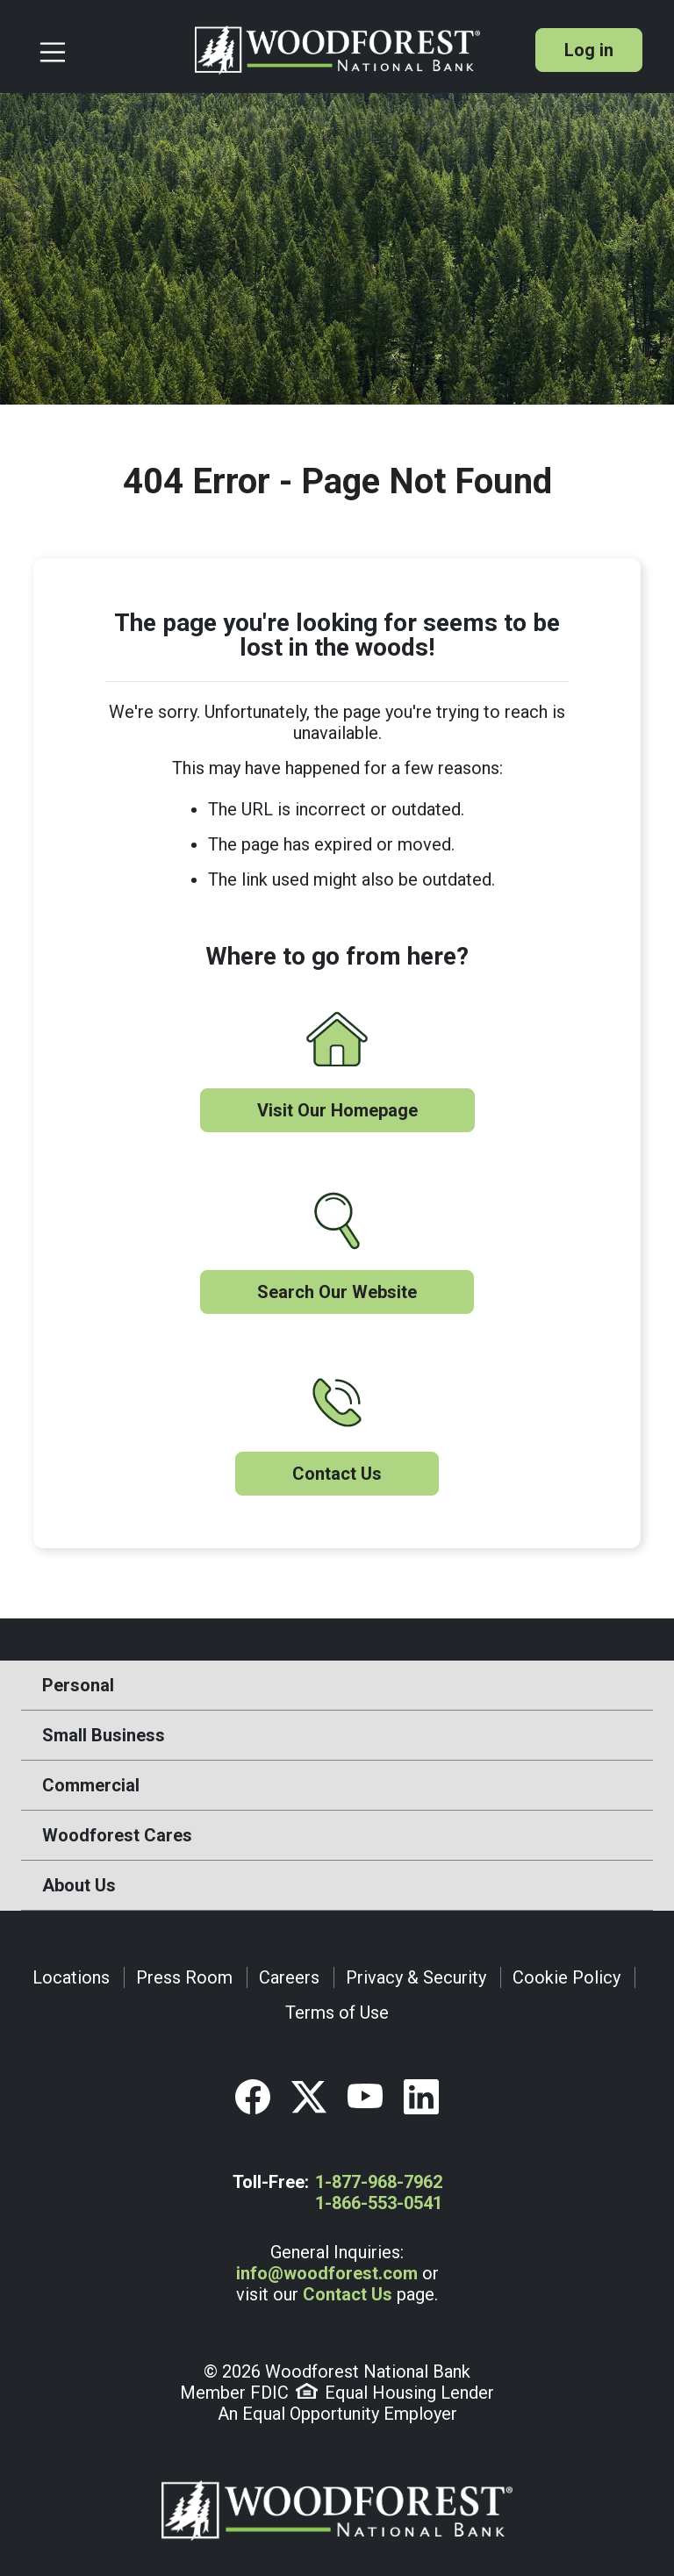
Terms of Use (337, 2012)
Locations (71, 1977)
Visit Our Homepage (337, 1110)
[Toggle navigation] (110, 50)
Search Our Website (337, 1291)
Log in (588, 50)
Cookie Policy (566, 1977)
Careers (289, 1977)
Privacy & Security (416, 1977)
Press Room (184, 1977)
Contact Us (337, 1473)
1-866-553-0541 (378, 2203)
